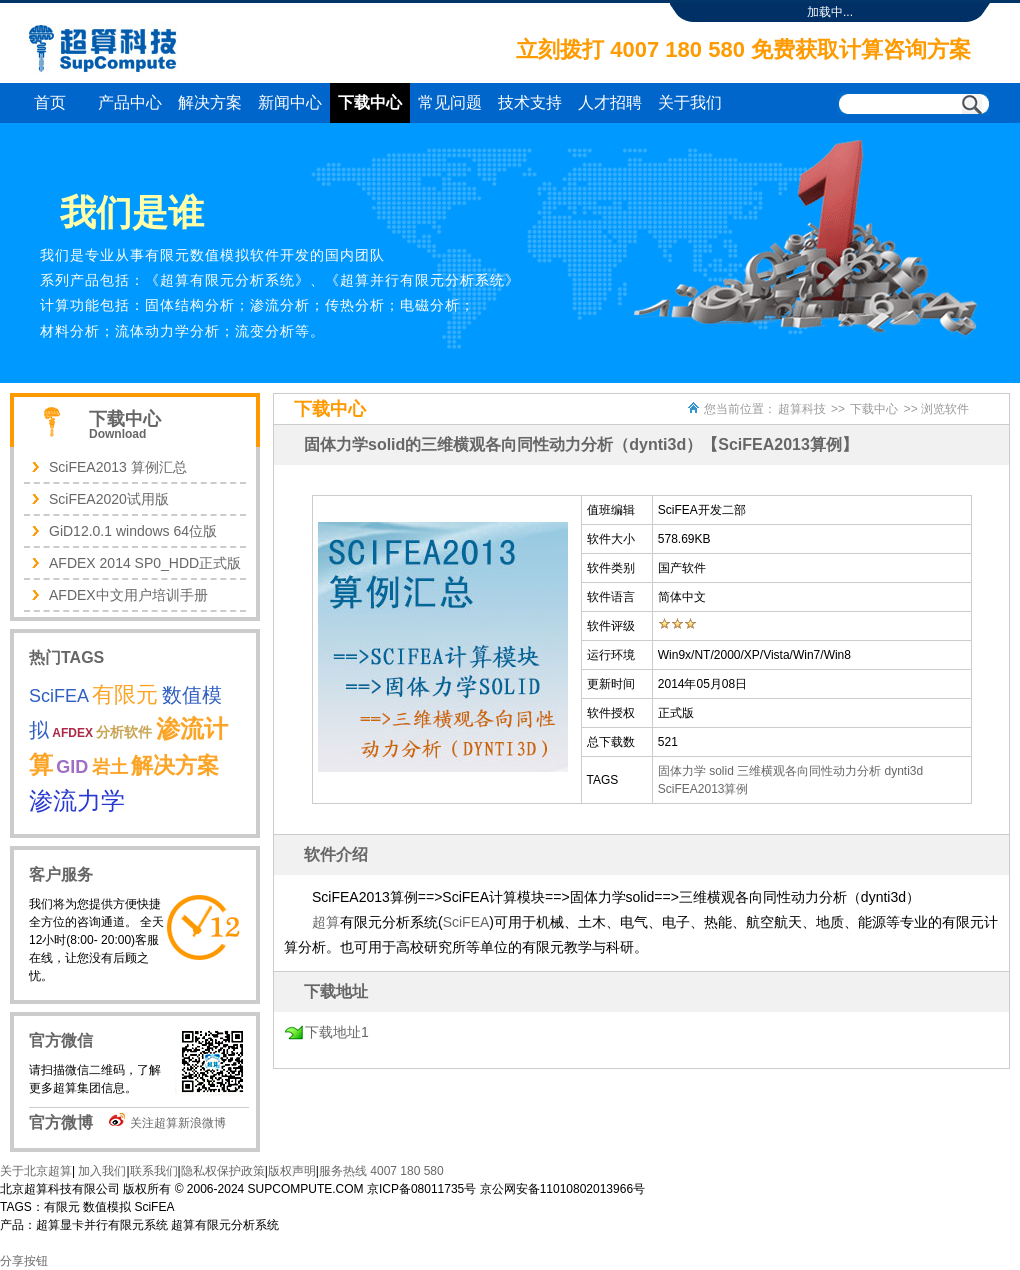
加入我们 (100, 1171)
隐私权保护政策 (223, 1171)
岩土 (110, 767)
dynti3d (904, 771)
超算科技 (802, 409)
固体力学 (682, 771)
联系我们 (154, 1171)
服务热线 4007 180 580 (381, 1171)
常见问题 (450, 102)
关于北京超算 (36, 1171)
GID (72, 767)
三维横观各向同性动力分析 (809, 771)
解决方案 (210, 102)
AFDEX (72, 733)
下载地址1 (337, 1032)
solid (721, 771)
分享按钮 (24, 1261)
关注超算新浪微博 (178, 1123)
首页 (50, 102)
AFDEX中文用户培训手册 (128, 595)
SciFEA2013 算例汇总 (118, 467)
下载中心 (370, 102)
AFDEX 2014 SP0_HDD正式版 (145, 563)
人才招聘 (610, 102)
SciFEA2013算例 (703, 789)
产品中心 (130, 102)
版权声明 (292, 1171)
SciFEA (466, 922)
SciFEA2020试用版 (109, 499)
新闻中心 (290, 102)
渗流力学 (77, 800)
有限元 (125, 694)
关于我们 (690, 102)
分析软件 (124, 732)
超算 (326, 922)
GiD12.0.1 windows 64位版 (133, 531)
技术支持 (530, 102)
